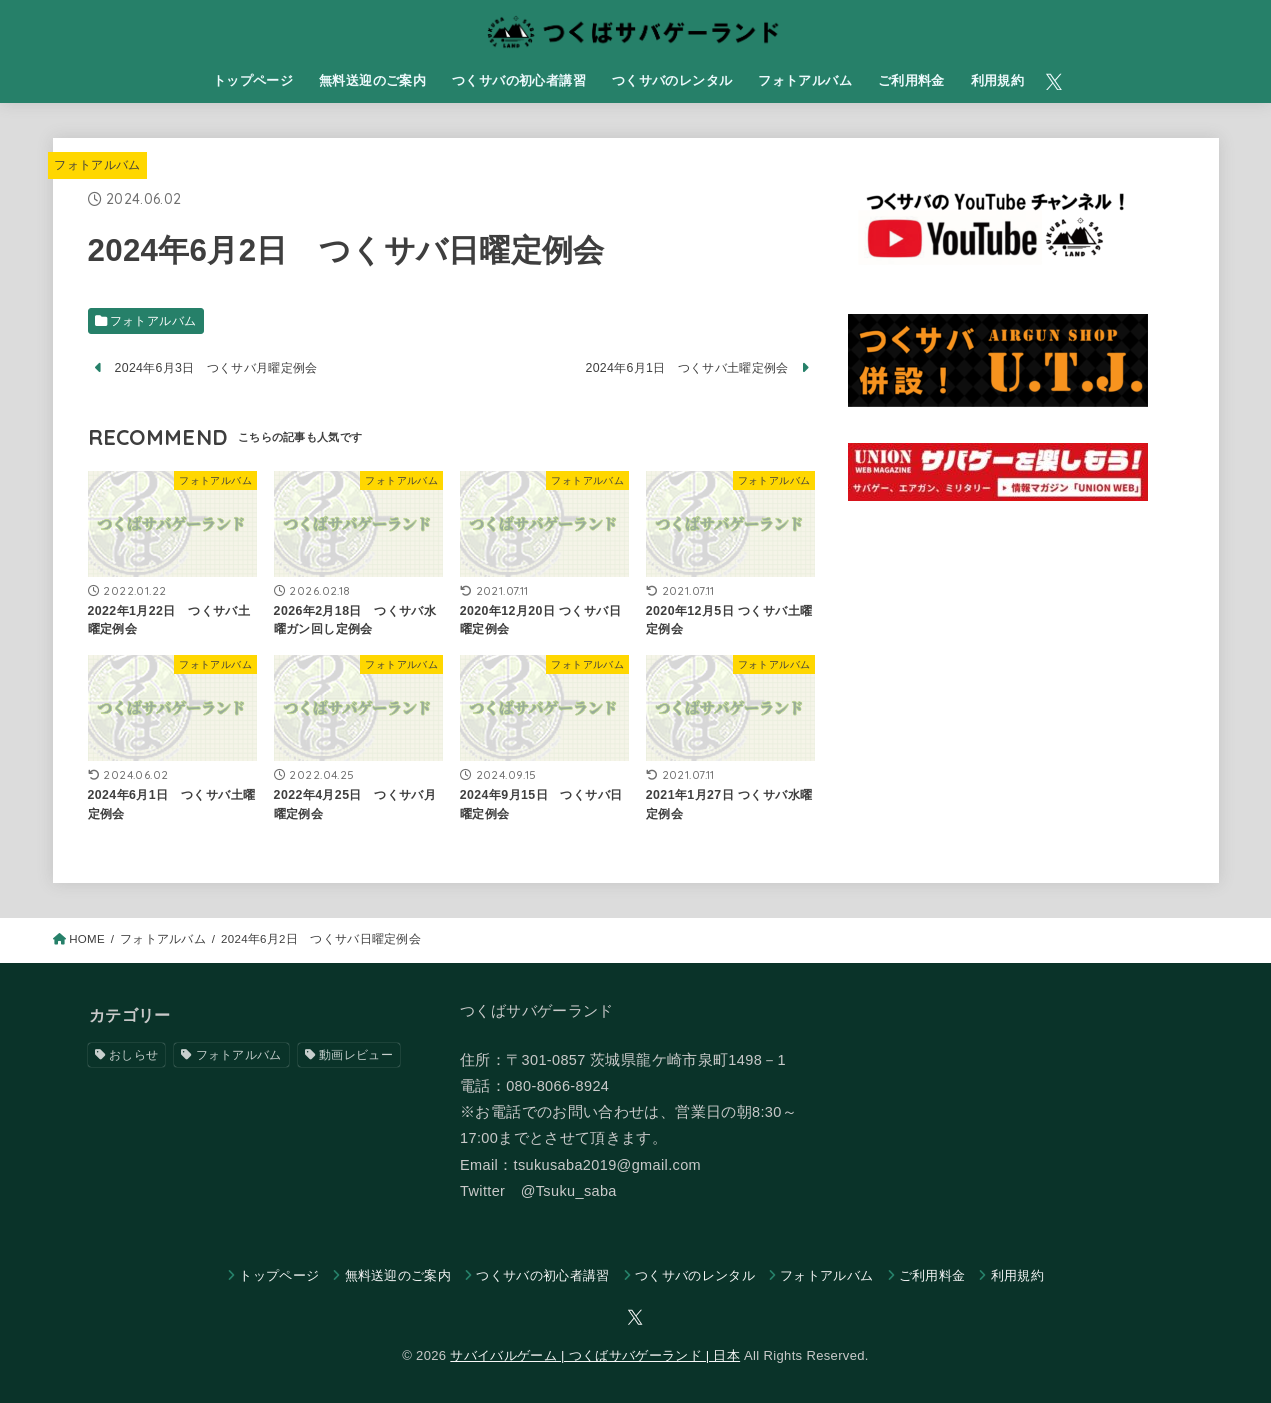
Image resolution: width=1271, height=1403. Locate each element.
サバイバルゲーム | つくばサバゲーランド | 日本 (595, 1355)
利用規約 (998, 80)
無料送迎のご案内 (372, 80)
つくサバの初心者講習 (519, 80)
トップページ (253, 80)
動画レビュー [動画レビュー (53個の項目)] (356, 1055)
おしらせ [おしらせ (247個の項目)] (133, 1055)
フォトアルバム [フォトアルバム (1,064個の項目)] (239, 1055)
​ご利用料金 (911, 80)
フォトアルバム (805, 80)
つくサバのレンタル (672, 80)
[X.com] (1054, 82)
